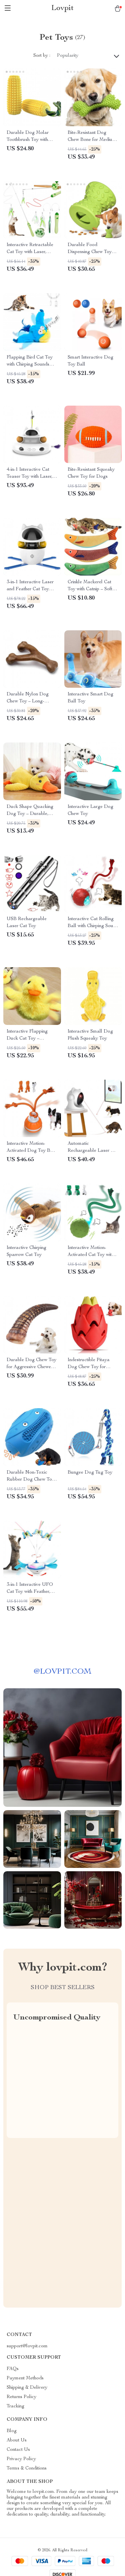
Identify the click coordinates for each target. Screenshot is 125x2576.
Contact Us (18, 2449)
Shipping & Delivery (27, 2387)
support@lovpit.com (27, 2346)
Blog (12, 2431)
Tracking (15, 2406)
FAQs (13, 2369)
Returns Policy (21, 2397)
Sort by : (41, 55)
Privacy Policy (21, 2459)
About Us (17, 2440)
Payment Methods (25, 2378)
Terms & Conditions (27, 2468)
